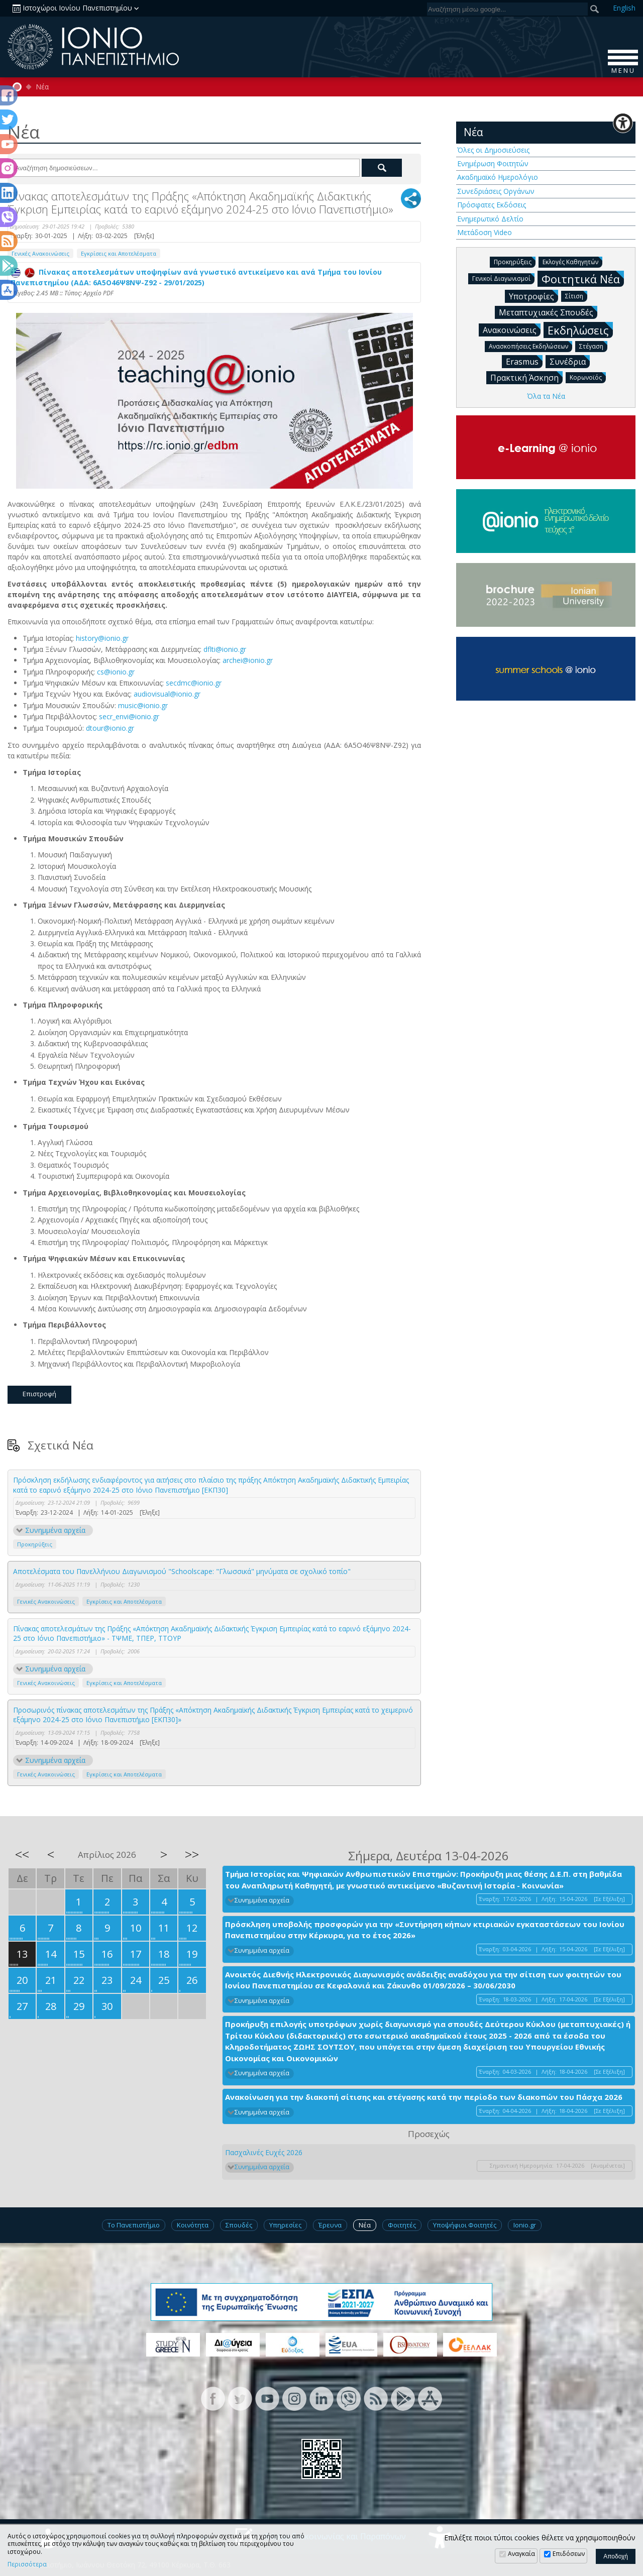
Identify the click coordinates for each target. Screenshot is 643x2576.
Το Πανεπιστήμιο (134, 2224)
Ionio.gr (524, 2224)
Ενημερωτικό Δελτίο (490, 218)
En (624, 8)
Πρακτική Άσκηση (526, 377)
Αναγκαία (521, 2553)
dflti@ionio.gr (224, 649)
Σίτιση (576, 295)
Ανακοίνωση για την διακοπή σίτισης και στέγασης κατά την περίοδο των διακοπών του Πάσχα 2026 (423, 2097)
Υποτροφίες (533, 296)
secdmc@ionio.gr (194, 683)
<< (22, 1854)
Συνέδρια (570, 361)
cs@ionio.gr (116, 672)
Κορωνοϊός (588, 377)
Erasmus (524, 361)
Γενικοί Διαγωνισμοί (503, 278)
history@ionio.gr (102, 638)
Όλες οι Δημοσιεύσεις (493, 150)
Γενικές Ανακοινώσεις (40, 253)
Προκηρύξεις (34, 1544)
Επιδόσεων (569, 2553)
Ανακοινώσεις (512, 329)
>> (192, 1854)
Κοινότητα (192, 2224)
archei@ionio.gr (248, 660)
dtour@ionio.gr (110, 728)
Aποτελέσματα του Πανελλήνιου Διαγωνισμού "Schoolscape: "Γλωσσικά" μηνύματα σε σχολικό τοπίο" (182, 1571)
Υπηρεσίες (285, 2224)
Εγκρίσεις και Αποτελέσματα (118, 253)
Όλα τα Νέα (546, 396)
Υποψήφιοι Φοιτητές (464, 2224)
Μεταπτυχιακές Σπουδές (548, 312)
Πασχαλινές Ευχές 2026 (263, 2152)
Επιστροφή (39, 1393)
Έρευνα (330, 2224)
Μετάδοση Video (484, 232)
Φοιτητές (402, 2224)
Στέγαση (593, 346)
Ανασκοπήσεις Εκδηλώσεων (530, 346)
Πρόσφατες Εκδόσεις (491, 204)
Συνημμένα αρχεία (55, 1530)
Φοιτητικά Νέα (583, 278)
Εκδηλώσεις (580, 330)
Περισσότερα (27, 2564)
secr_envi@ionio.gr (129, 716)
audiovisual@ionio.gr (167, 694)
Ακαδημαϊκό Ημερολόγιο (497, 177)
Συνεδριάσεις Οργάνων (495, 191)
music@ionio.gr (143, 705)
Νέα (42, 86)
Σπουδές (239, 2224)
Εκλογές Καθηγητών (572, 261)
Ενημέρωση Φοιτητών (492, 163)
